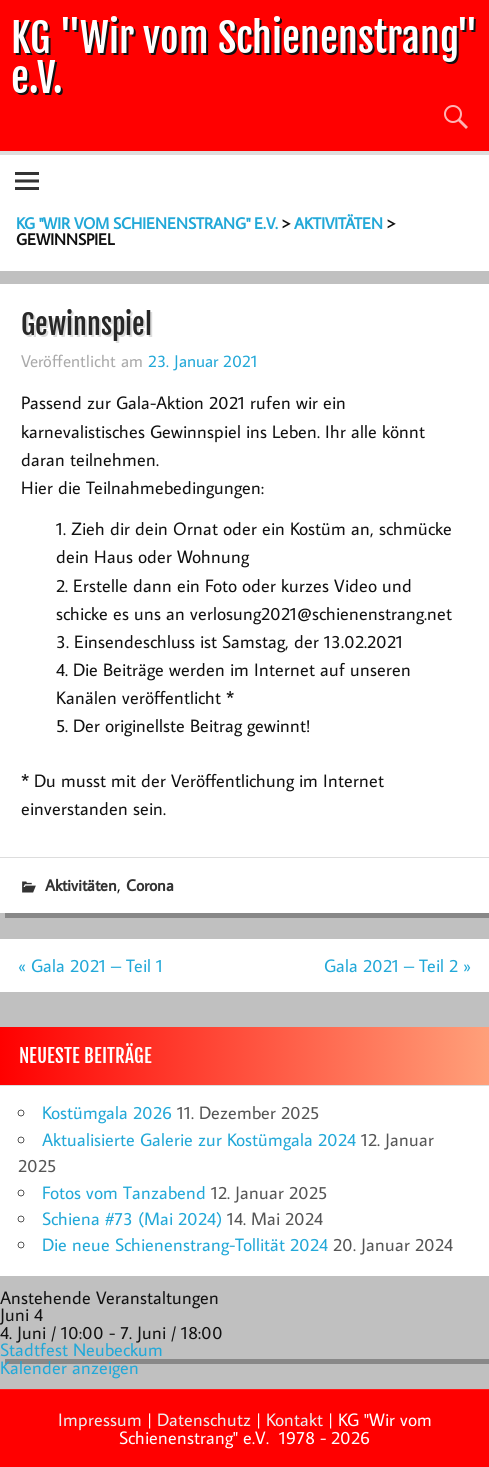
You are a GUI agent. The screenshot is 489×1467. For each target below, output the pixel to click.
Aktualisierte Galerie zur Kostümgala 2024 (199, 1139)
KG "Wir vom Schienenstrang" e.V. (244, 57)
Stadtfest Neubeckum (81, 1349)
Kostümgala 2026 (107, 1112)
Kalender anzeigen (69, 1367)
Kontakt (294, 1419)
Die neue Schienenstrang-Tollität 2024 (185, 1244)
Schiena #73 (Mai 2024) (132, 1218)
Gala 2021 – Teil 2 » (397, 965)
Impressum (100, 1419)
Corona (150, 885)
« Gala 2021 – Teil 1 (90, 965)
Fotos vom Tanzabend (124, 1192)
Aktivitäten (81, 885)
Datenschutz (204, 1419)
